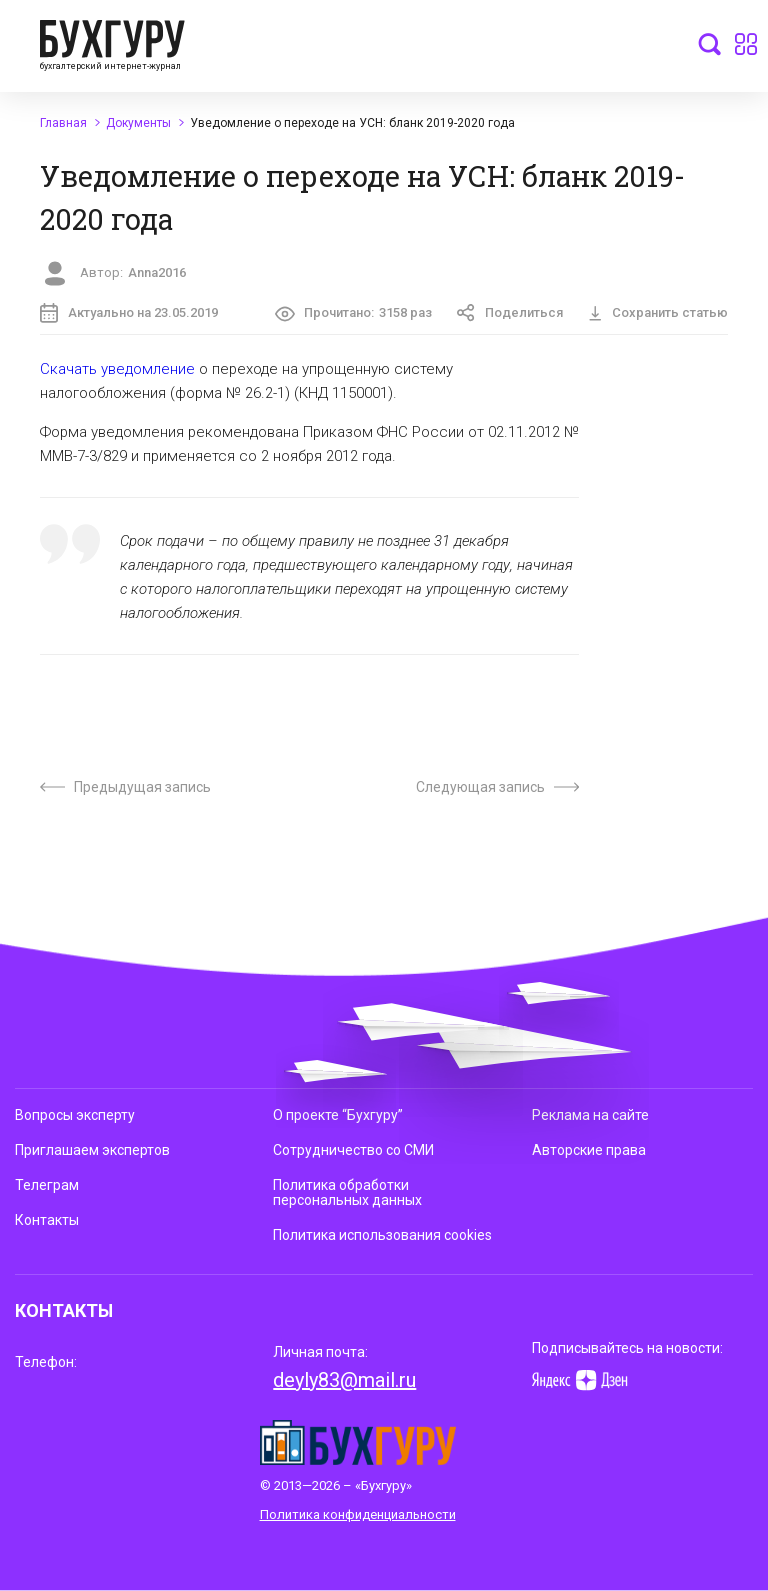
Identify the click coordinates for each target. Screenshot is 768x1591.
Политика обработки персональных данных (347, 1192)
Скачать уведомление (117, 369)
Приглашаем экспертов (92, 1150)
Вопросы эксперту (75, 1115)
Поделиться (510, 313)
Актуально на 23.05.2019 (129, 313)
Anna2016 (157, 272)
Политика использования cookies (382, 1235)
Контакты (47, 1220)
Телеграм (47, 1185)
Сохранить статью (658, 312)
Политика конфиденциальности (358, 1514)
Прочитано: (354, 314)
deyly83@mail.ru (344, 1380)
